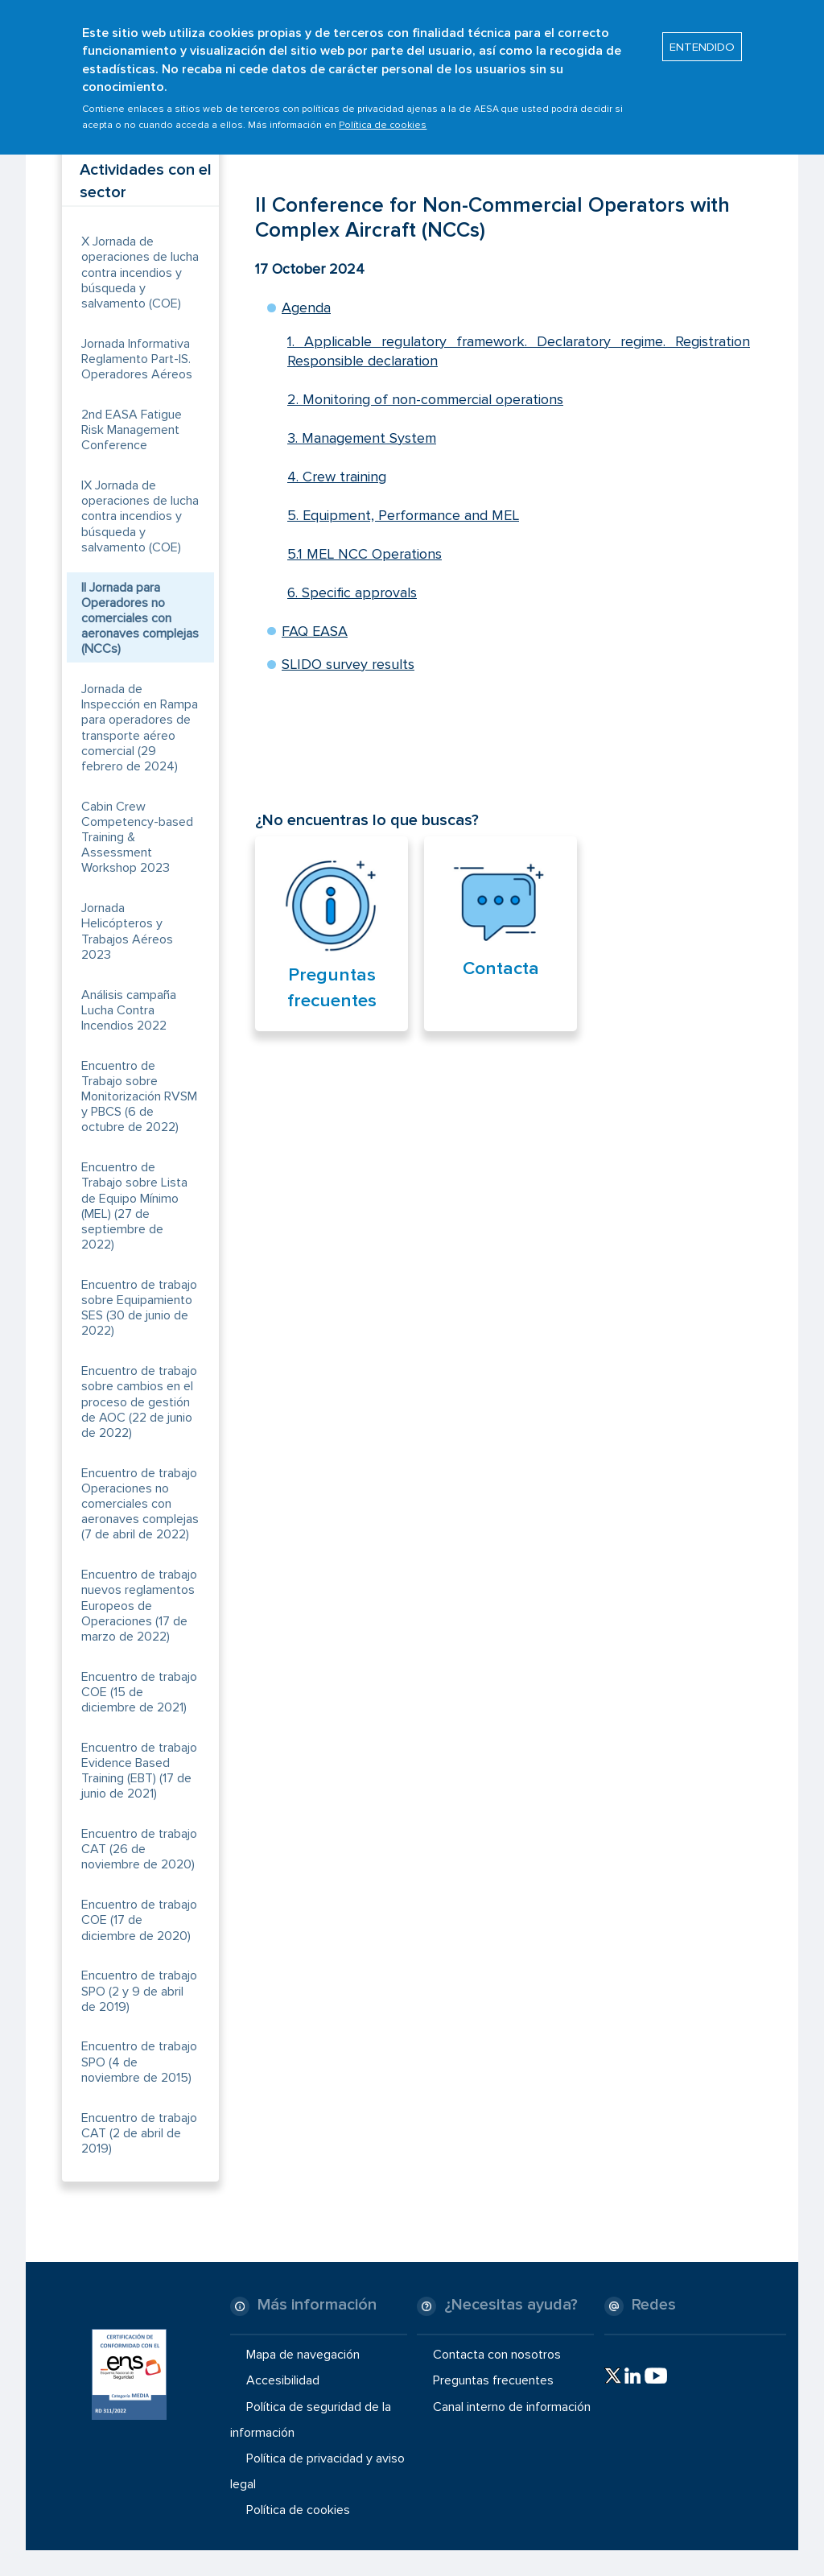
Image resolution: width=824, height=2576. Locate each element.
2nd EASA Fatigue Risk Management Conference (131, 430)
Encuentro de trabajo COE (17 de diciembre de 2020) (139, 1920)
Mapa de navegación (303, 2355)
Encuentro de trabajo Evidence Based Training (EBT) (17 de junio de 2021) (139, 1771)
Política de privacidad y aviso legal (317, 2471)
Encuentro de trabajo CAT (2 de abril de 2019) (139, 2133)
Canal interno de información (512, 2406)
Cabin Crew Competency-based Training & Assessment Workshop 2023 (137, 838)
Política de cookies (382, 116)
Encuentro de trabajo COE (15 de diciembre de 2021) (139, 1692)
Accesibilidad (282, 2380)
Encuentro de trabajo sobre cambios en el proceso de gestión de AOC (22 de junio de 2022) (139, 1402)
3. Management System (361, 438)
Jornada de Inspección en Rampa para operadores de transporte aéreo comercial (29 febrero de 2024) (139, 727)
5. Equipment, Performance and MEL (403, 515)
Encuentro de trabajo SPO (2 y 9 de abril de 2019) (139, 1990)
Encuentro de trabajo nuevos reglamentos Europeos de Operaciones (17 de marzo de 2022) (139, 1606)
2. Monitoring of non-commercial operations (425, 399)
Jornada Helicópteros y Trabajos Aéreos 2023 (127, 931)
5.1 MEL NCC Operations (364, 554)
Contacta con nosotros (497, 2355)
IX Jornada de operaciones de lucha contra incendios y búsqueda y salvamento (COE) (140, 516)
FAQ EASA (315, 631)
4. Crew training (336, 476)
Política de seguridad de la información (310, 2419)
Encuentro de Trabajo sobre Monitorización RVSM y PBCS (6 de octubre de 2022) (139, 1097)
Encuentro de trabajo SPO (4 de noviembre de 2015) (139, 2061)
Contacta (501, 968)
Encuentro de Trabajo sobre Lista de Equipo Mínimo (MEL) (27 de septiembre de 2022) (134, 1206)
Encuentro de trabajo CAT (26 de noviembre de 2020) (139, 1849)
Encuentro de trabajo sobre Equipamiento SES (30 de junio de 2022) (139, 1308)
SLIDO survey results (348, 664)
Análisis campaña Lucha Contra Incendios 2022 (128, 1010)
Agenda (306, 307)
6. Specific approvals (352, 592)
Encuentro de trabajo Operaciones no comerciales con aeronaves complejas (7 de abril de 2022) (140, 1504)
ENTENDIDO (702, 38)
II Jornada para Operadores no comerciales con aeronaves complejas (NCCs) (140, 619)
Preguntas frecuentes (493, 2380)
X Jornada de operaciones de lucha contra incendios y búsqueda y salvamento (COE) (140, 272)
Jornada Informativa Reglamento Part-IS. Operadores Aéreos (136, 359)
